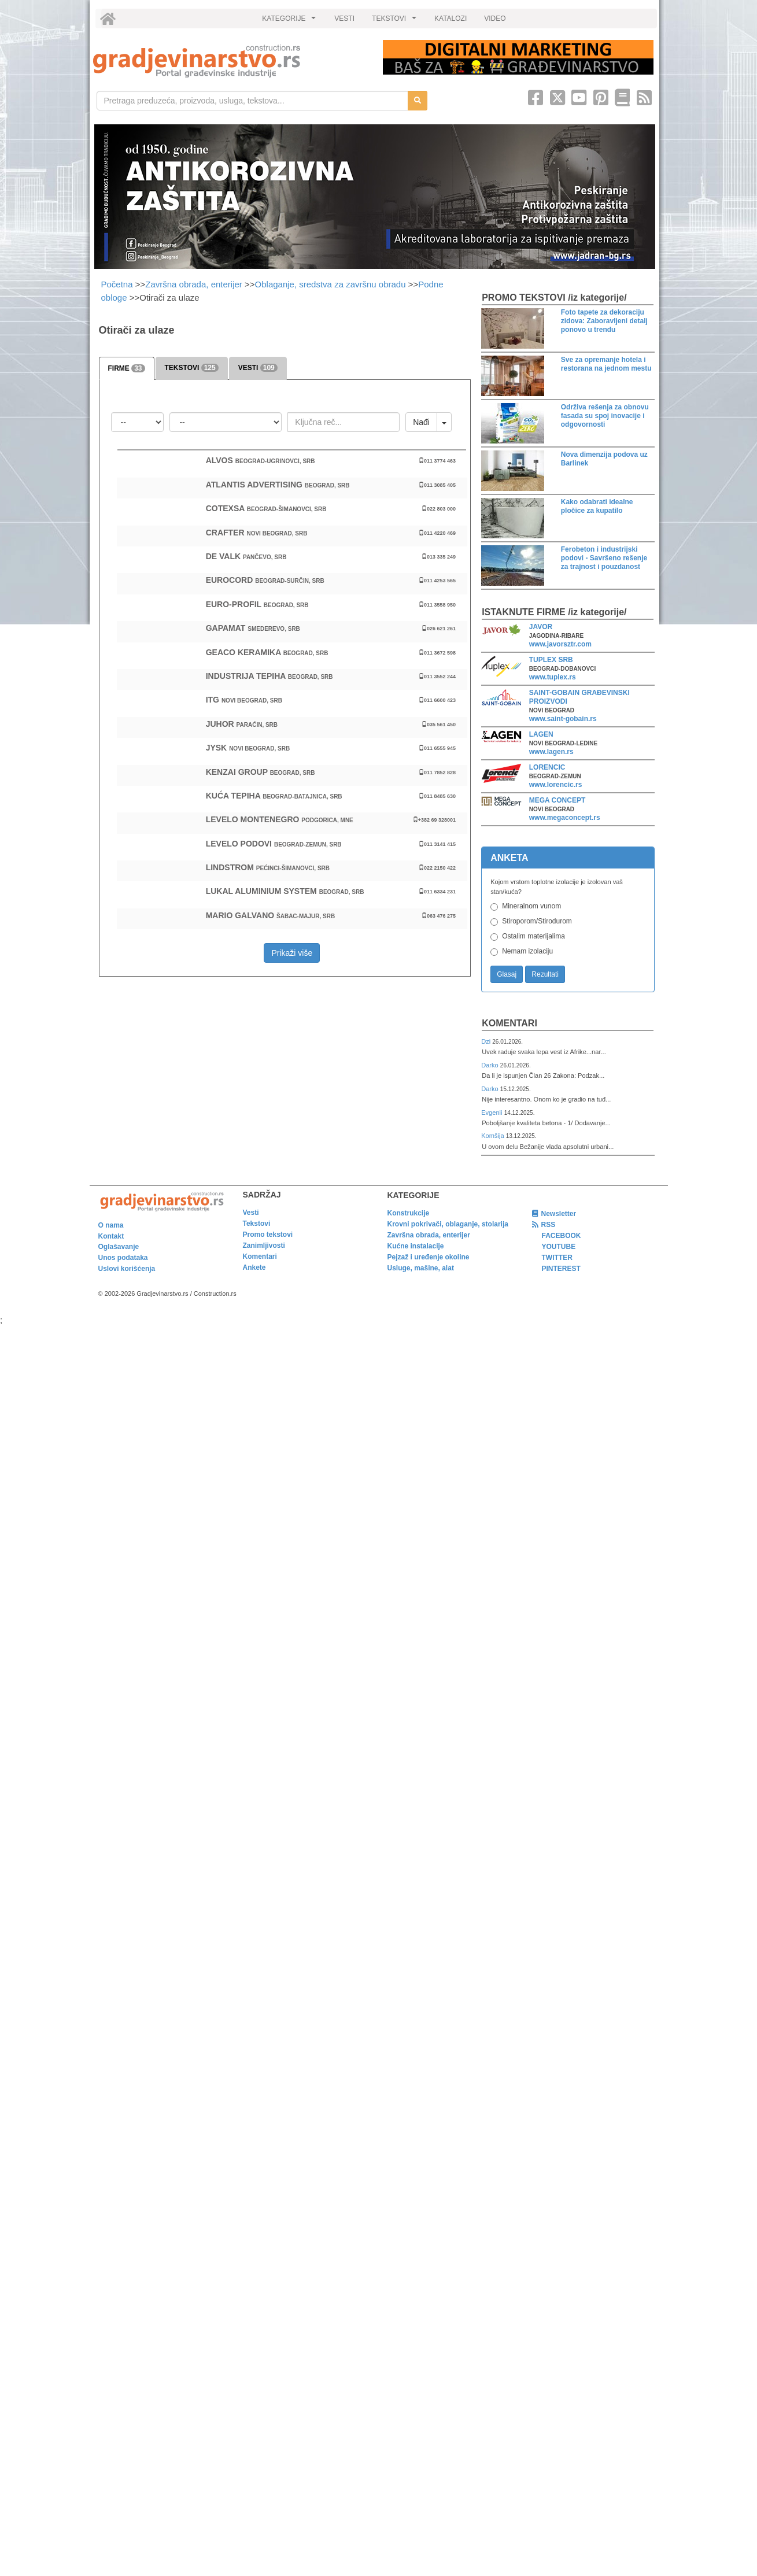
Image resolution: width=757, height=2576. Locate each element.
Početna (118, 284)
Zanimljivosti (264, 1245)
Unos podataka (123, 1258)
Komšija (493, 1135)
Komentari (509, 1023)
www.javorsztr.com (560, 644)
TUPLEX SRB (551, 660)
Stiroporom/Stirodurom (537, 921)
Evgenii (492, 1112)
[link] (230, 61)
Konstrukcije (408, 1213)
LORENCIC (547, 767)
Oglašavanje (118, 1247)
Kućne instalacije (415, 1246)
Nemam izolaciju (527, 951)
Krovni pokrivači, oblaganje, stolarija (447, 1224)
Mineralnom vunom (531, 906)
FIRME (126, 368)
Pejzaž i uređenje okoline (428, 1257)
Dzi (486, 1041)
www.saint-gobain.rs (563, 719)
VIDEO (494, 18)
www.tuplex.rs (552, 677)
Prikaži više (291, 953)
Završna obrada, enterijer (193, 284)
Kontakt (111, 1236)
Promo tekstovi (268, 1234)
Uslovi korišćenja (127, 1269)
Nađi (421, 422)
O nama (111, 1225)
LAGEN (541, 734)
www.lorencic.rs (555, 785)
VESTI (344, 18)
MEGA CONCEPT (557, 800)
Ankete (254, 1267)
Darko (490, 1065)
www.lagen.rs (551, 752)
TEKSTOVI (395, 21)
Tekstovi (257, 1223)
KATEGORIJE (290, 21)
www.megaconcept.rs (564, 818)
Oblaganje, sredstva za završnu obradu (330, 284)
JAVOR (540, 627)
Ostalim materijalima (533, 936)
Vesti (251, 1212)
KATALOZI (450, 18)
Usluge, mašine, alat (420, 1268)
